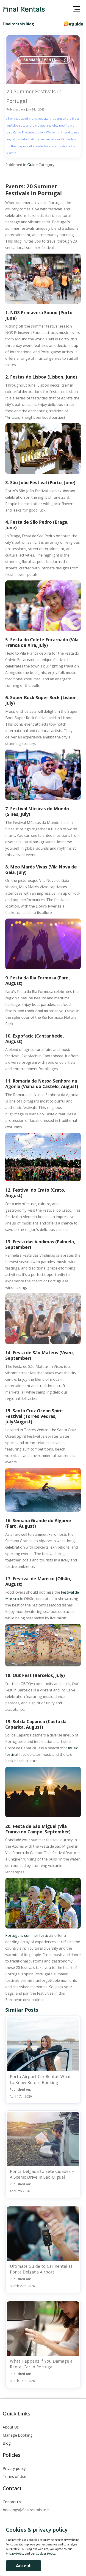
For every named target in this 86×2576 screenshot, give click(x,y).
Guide (32, 164)
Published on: (21, 2092)
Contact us (12, 2501)
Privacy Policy (15, 2553)
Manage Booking (18, 2435)
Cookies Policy (45, 2553)
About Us (11, 2427)
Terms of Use (14, 2476)
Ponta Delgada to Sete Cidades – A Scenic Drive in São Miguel (42, 2174)
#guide (76, 24)
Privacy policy (14, 2468)
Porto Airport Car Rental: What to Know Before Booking (40, 2079)
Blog (7, 2443)
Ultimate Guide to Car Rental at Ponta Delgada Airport (41, 2269)
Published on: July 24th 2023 (25, 109)
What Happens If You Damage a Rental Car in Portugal (41, 2364)
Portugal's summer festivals (29, 1935)
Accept (23, 2565)
